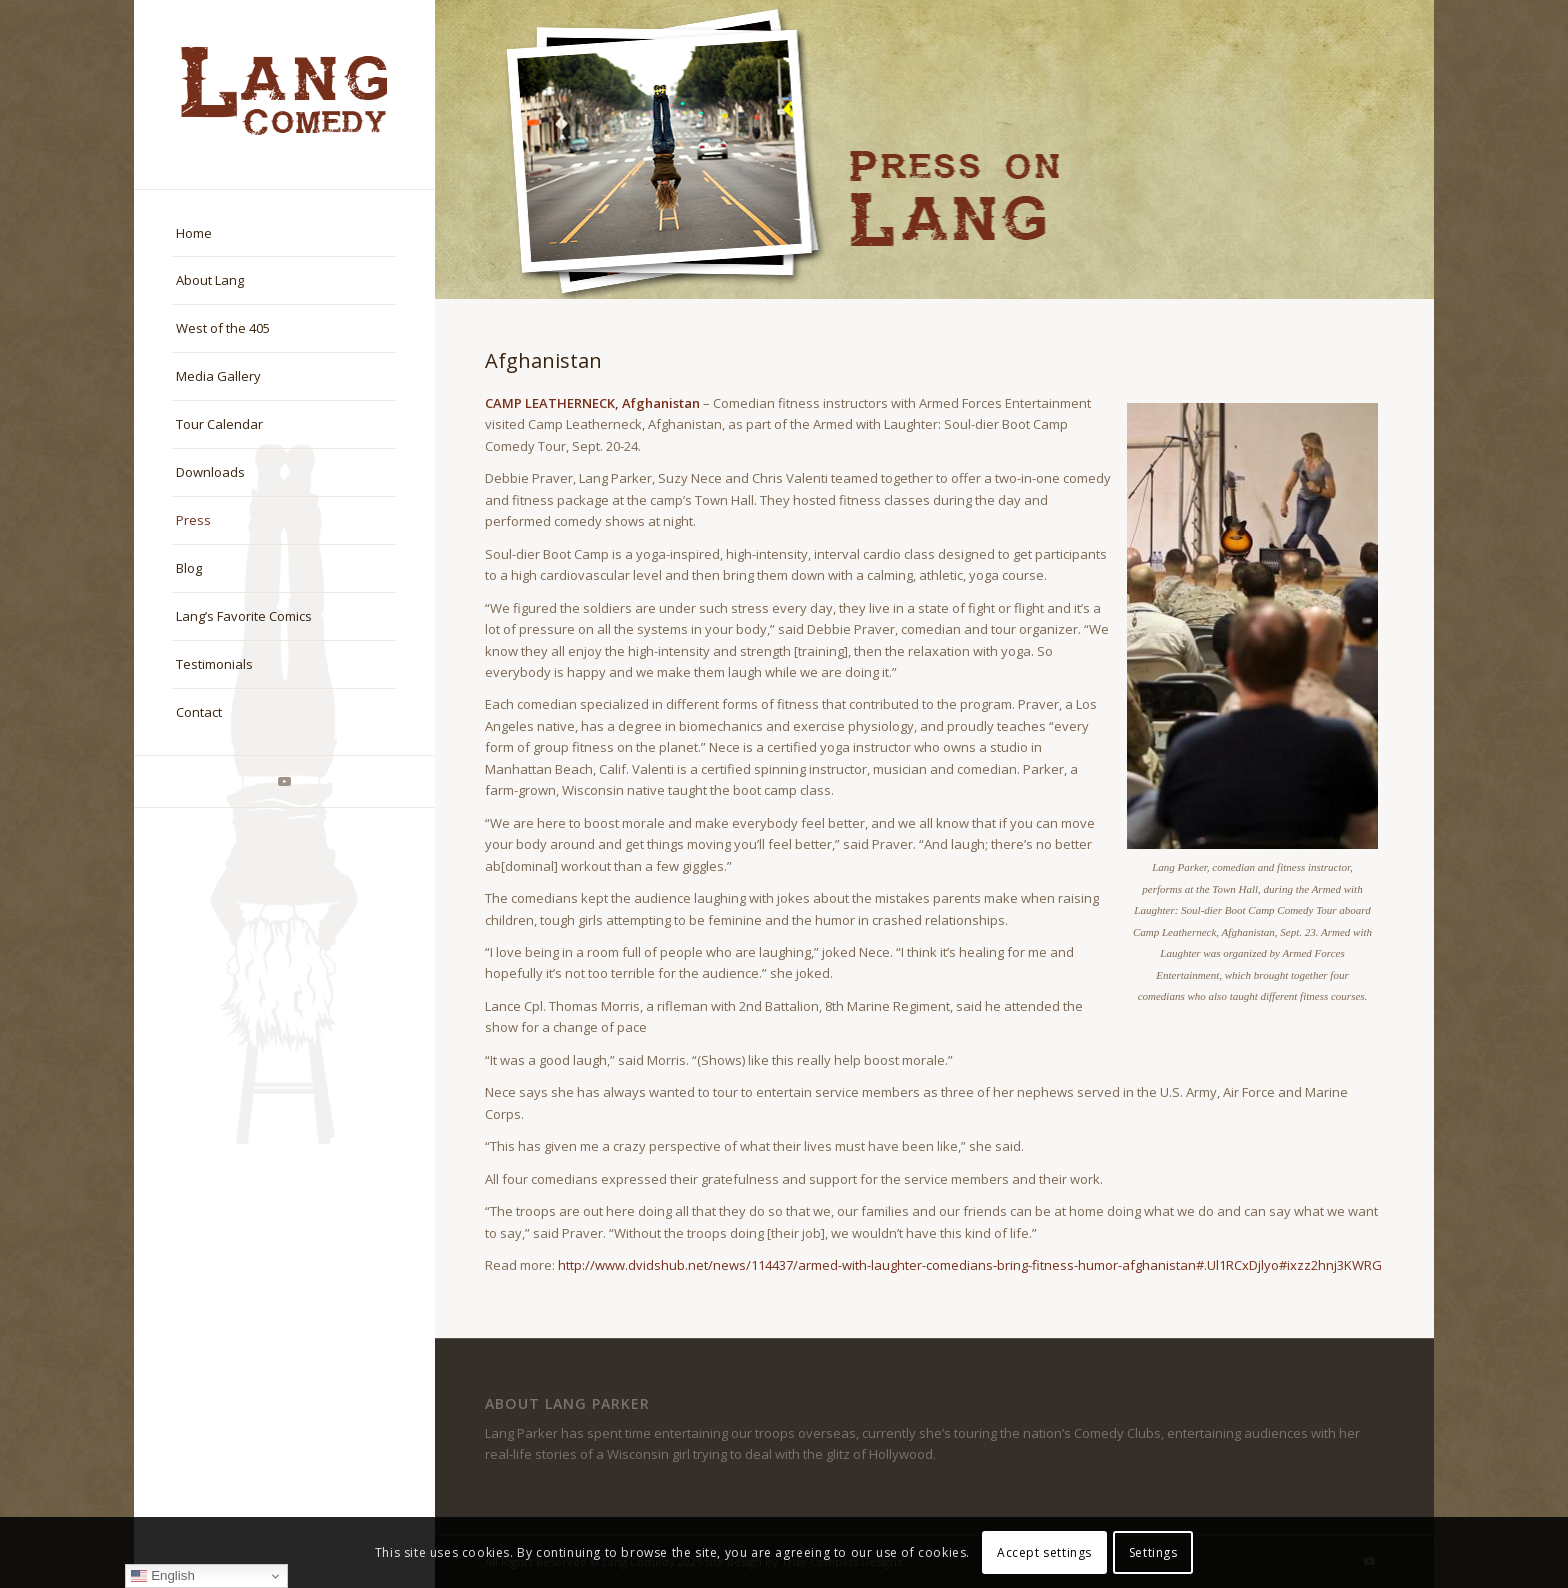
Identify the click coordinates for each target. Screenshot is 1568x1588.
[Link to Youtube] (284, 781)
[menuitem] (284, 234)
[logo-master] (284, 94)
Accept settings (1044, 1552)
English (162, 1576)
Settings (1153, 1552)
